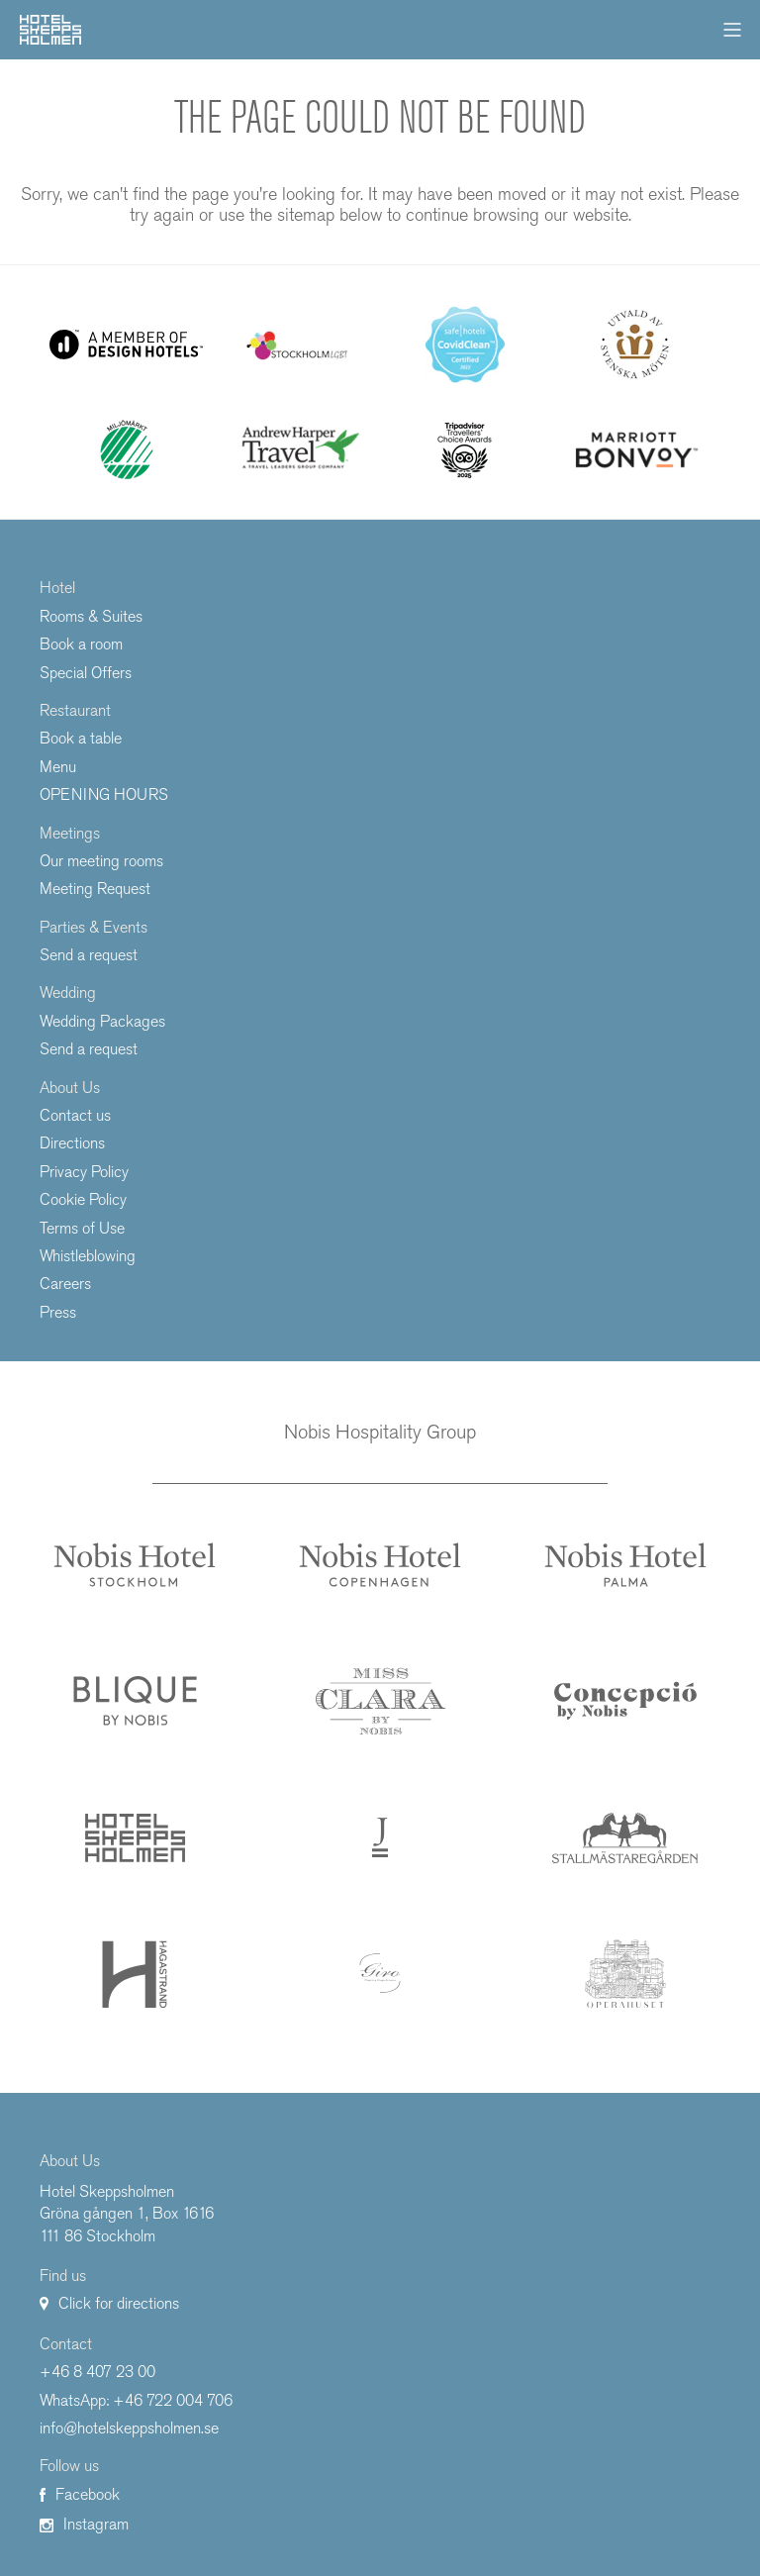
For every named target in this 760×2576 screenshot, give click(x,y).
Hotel (57, 587)
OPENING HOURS (104, 794)
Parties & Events (93, 927)
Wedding (68, 992)
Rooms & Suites (91, 616)
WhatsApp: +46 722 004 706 (136, 2400)
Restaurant (75, 710)
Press (58, 1312)
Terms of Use (82, 1228)
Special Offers (86, 672)
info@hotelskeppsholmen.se (129, 2428)
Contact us (75, 1115)
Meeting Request (95, 888)
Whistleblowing (88, 1255)
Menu (58, 766)
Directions (72, 1143)
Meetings (70, 833)
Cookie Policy (83, 1199)
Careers (65, 1283)
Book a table (81, 738)
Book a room (81, 644)
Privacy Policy (84, 1171)
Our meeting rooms (101, 860)
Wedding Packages (102, 1021)
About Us (70, 1087)
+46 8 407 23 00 (97, 2371)
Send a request (89, 954)
